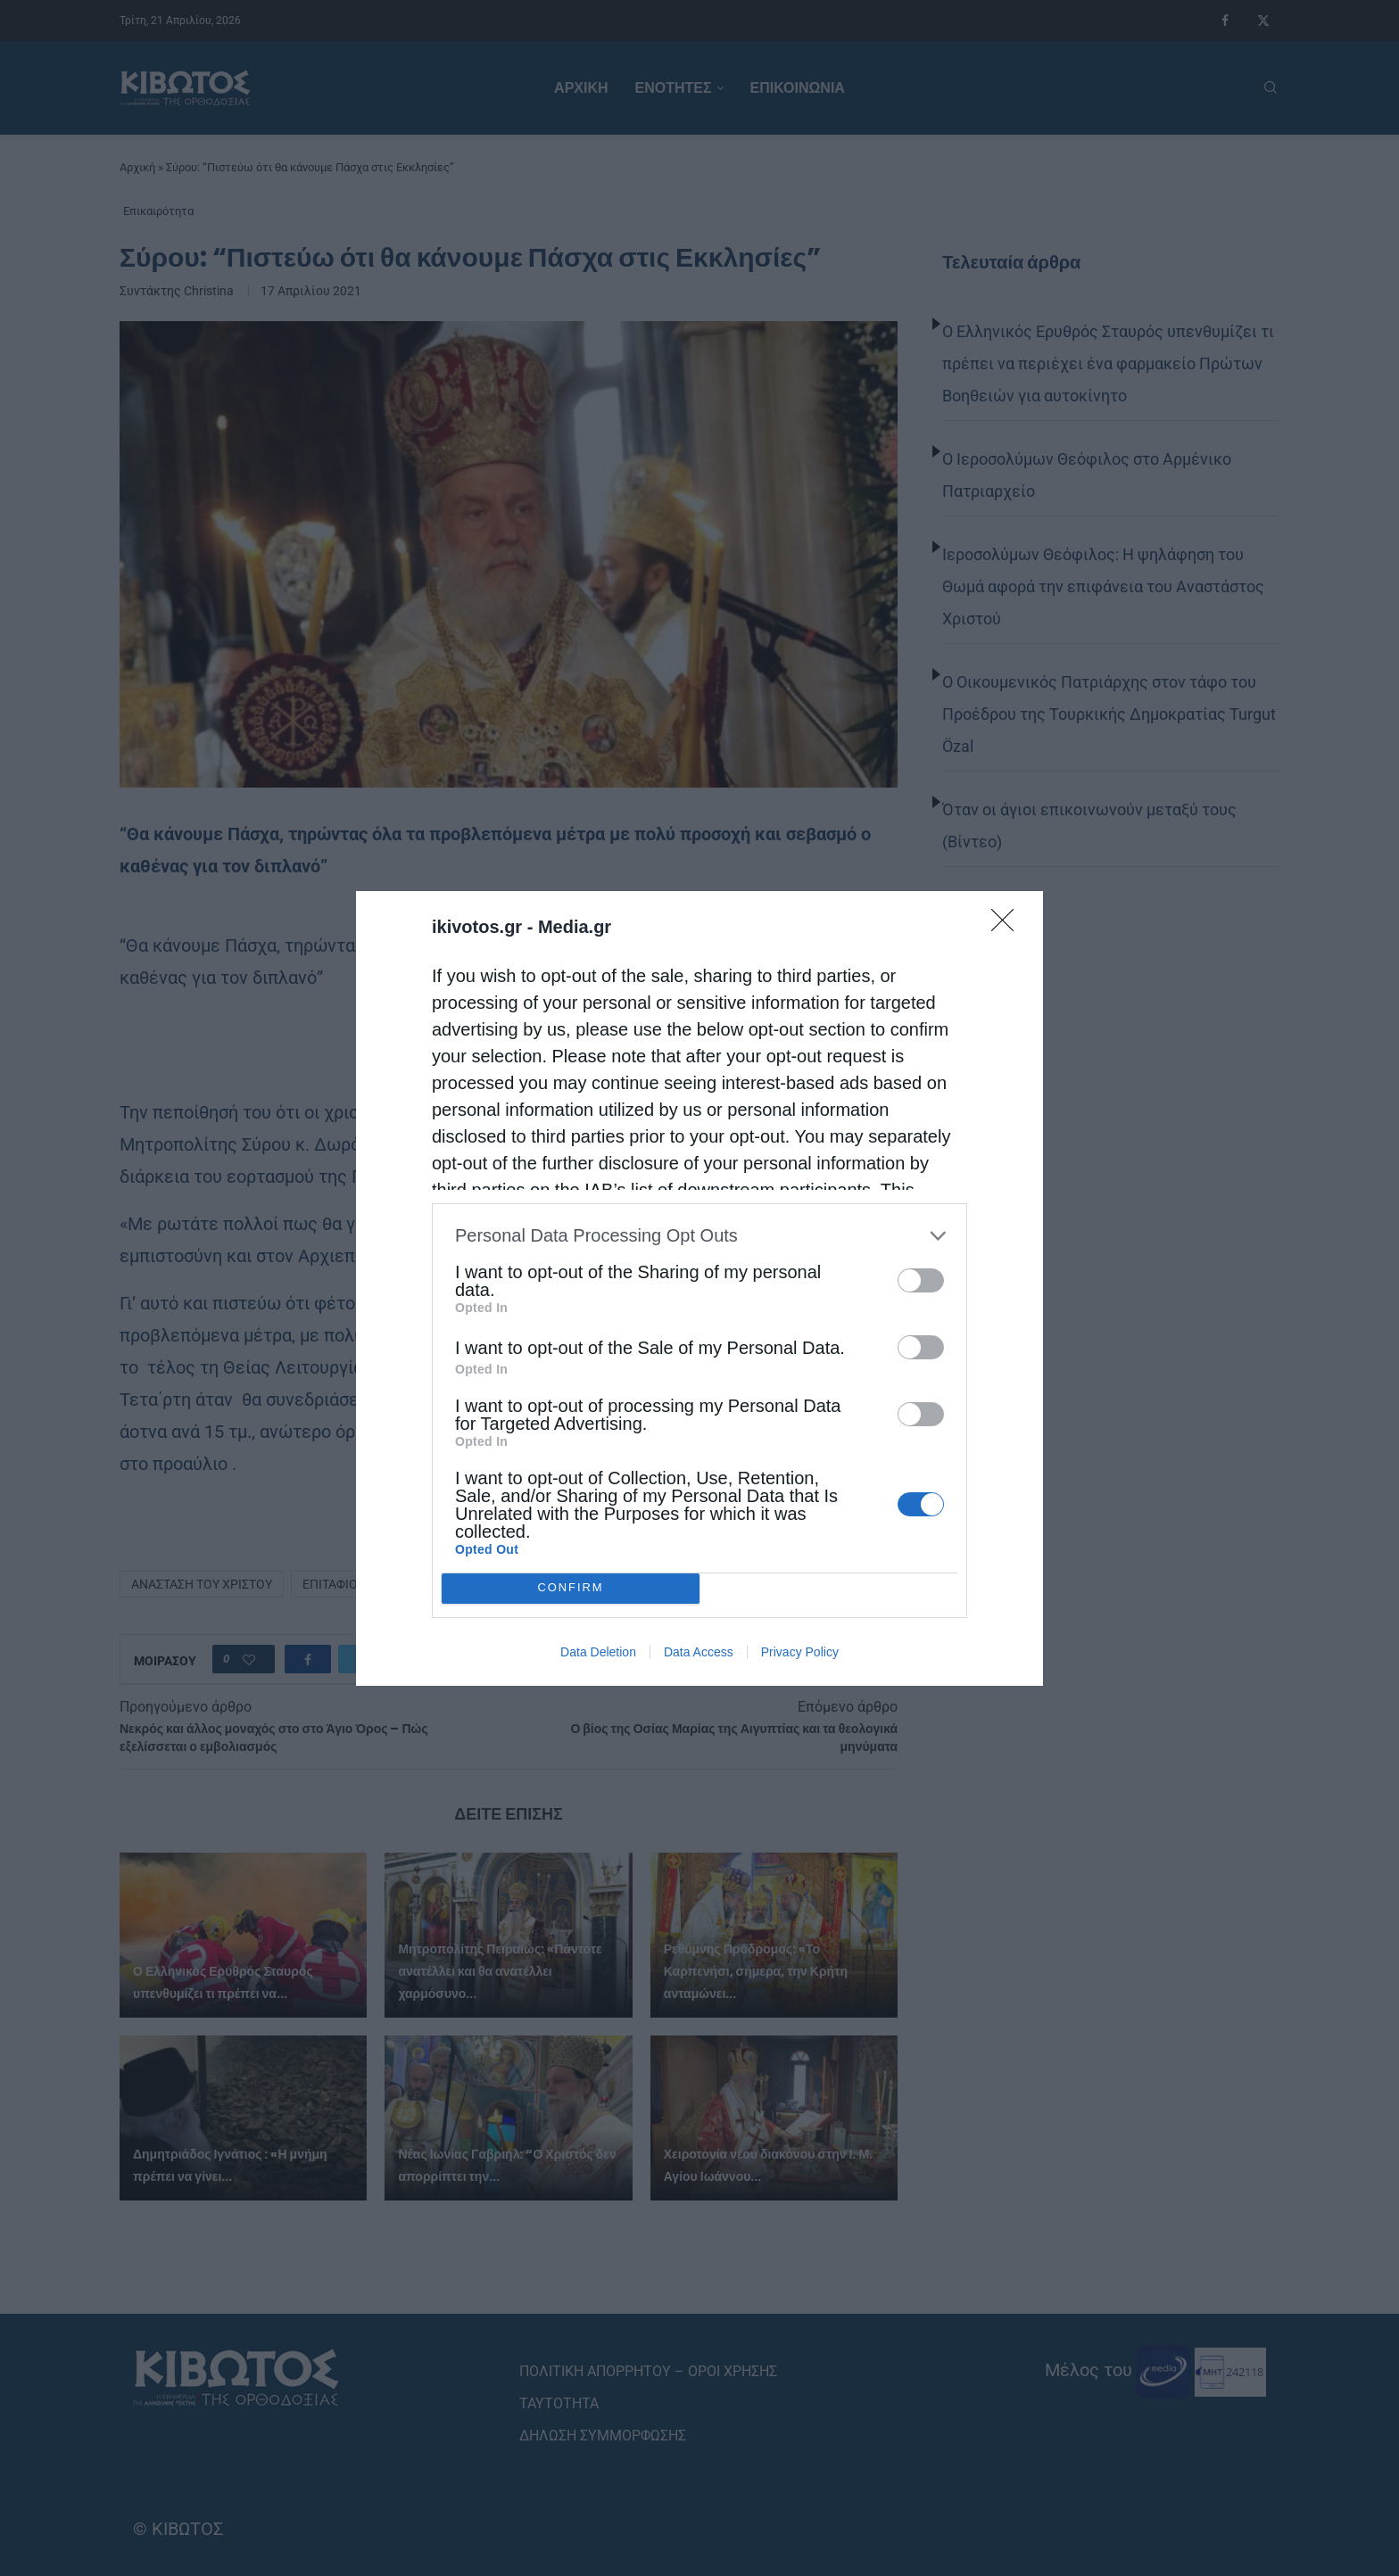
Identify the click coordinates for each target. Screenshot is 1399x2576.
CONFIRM (570, 1588)
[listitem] (699, 1235)
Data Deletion (598, 1652)
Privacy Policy (800, 1652)
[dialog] (699, 1288)
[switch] (921, 1280)
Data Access (698, 1652)
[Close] (1008, 926)
